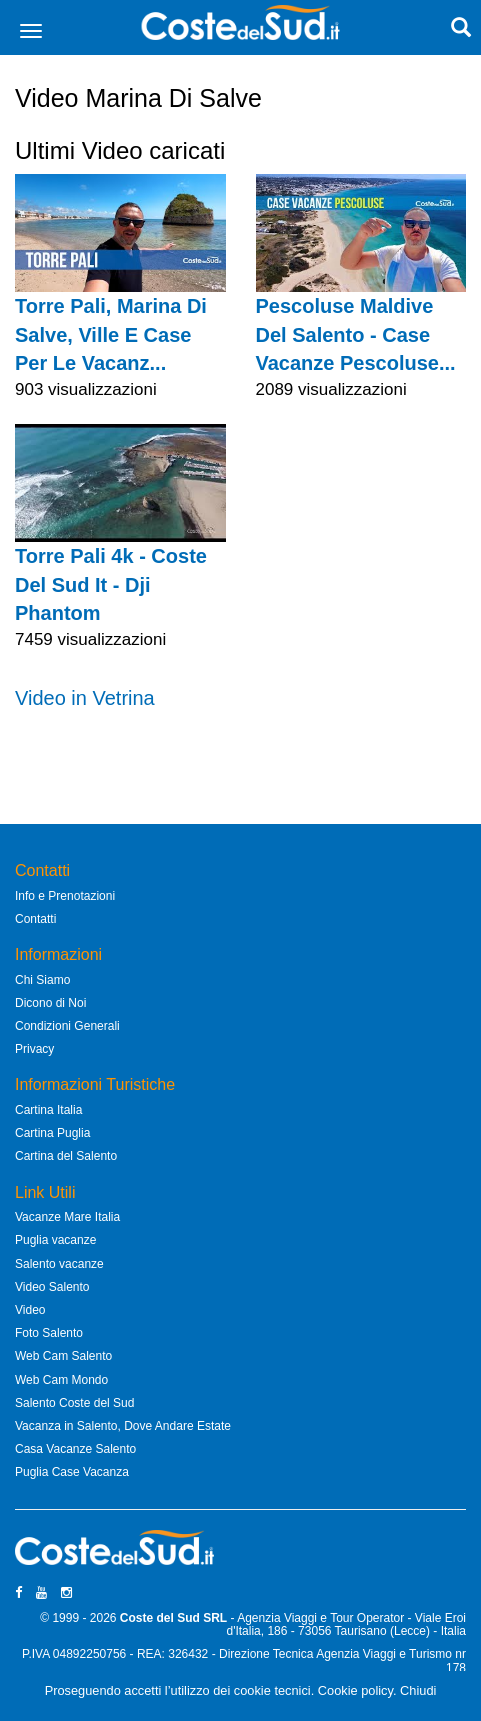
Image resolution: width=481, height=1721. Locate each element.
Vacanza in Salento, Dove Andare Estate (123, 1426)
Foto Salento (49, 1333)
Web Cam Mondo (61, 1380)
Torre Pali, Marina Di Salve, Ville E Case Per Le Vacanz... (111, 334)
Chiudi (418, 1690)
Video (30, 1310)
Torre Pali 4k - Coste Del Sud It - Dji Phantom (111, 584)
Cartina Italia (48, 1110)
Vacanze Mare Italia (67, 1217)
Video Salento (52, 1287)
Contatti (35, 919)
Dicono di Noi (50, 1003)
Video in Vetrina (85, 698)
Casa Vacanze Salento (75, 1449)
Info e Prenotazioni (65, 896)
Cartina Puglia (52, 1133)
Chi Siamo (42, 980)
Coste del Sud (160, 1618)
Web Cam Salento (63, 1356)
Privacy (34, 1049)
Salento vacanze (59, 1264)
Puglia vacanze (55, 1240)
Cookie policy (355, 1690)
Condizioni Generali (67, 1026)
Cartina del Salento (66, 1156)
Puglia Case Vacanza (72, 1472)
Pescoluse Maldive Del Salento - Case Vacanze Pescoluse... (356, 334)
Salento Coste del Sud (74, 1403)
